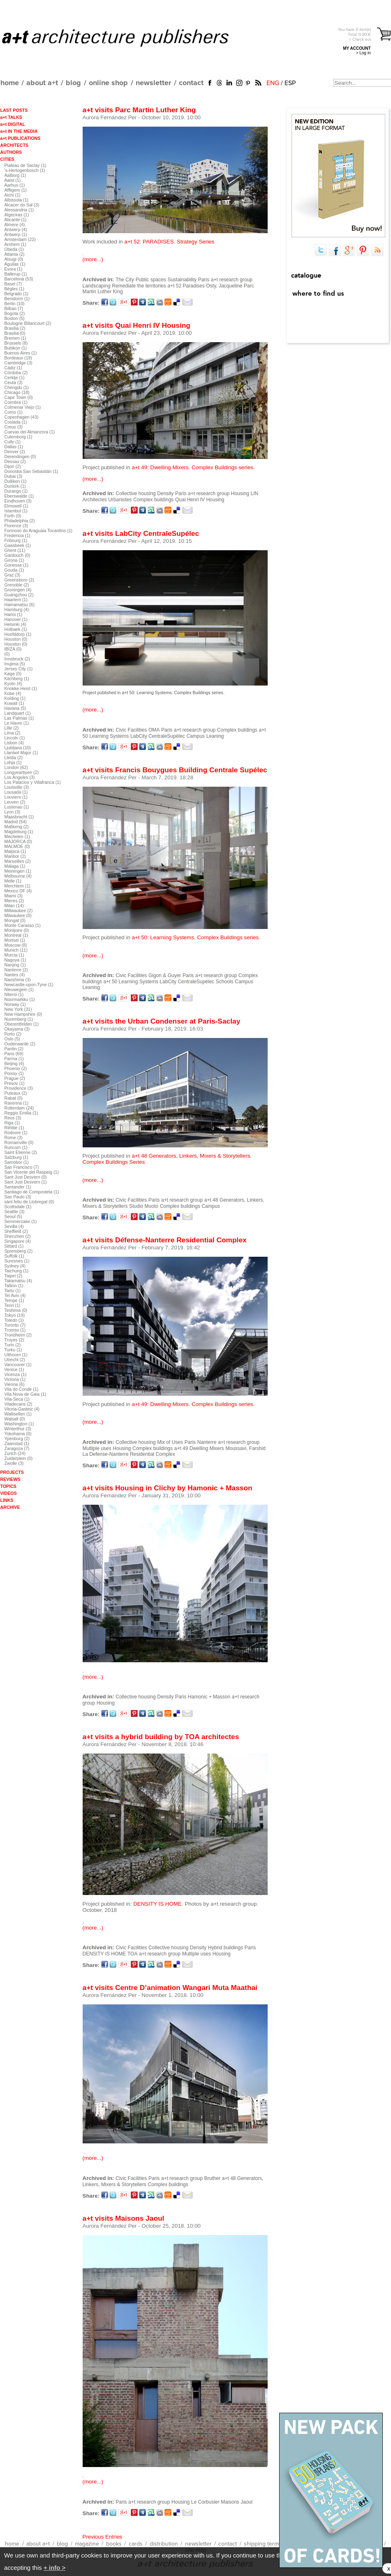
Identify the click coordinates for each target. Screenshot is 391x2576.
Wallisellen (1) (18, 1413)
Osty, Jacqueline (224, 286)
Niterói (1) (14, 994)
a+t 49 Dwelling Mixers (199, 1448)
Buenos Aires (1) (21, 352)
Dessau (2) (15, 461)
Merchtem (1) (17, 885)
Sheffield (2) (16, 1231)
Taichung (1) (17, 1270)
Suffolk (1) (14, 1255)
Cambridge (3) (18, 362)
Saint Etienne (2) (21, 1152)
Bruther (212, 2178)
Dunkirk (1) (15, 486)
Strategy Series (195, 242)
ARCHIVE (10, 1507)
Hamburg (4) (17, 609)
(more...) (93, 259)
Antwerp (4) (16, 229)
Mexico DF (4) (18, 890)
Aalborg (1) (15, 175)
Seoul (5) (13, 1216)
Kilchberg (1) (17, 678)
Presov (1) (15, 1083)
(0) (7, 653)
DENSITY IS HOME (157, 1904)
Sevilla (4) (14, 1226)
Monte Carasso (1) (23, 925)
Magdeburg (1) (19, 831)
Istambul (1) (16, 510)
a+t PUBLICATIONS (20, 138)
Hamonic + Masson (209, 1697)
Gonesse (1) (17, 565)
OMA (154, 730)
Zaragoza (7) (17, 1448)
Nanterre (207, 1442)
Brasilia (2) (15, 328)
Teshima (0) (16, 1310)
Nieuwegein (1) (19, 989)
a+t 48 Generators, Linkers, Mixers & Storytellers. (192, 1156)
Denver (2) (15, 451)
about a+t (42, 83)
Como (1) (14, 412)
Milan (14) (14, 905)
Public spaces (151, 280)
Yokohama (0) (18, 1433)
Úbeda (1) (14, 249)
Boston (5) (15, 318)
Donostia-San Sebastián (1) (31, 471)
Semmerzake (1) (21, 1221)
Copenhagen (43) (22, 417)
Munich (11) (16, 949)
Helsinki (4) (15, 624)
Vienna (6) (15, 1384)
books (114, 2544)
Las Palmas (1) (19, 718)
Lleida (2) (14, 757)
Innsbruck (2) (17, 658)
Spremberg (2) (19, 1251)
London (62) (16, 767)
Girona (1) (14, 560)
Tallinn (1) (14, 1285)
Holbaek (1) (16, 629)
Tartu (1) (13, 1290)
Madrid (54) (16, 821)
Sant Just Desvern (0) (26, 1176)
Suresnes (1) (17, 1260)
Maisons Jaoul (236, 2502)
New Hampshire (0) (23, 1014)
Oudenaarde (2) (20, 1043)
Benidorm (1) (17, 298)
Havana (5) (15, 708)
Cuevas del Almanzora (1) (30, 431)
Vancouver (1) (18, 1364)
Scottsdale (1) (18, 1206)
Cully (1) (13, 441)
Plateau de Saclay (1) (25, 165)
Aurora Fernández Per (110, 117)
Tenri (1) (13, 1305)
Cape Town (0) (19, 397)
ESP (290, 83)
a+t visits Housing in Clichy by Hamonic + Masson (167, 1488)
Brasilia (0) (15, 333)
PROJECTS (12, 1472)
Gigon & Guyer (164, 975)
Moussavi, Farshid (246, 1448)
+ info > (54, 2567)
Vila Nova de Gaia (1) (25, 1394)
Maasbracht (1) (19, 816)
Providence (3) (19, 1088)
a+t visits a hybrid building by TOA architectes (161, 1737)
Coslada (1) (16, 421)
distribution (164, 2544)
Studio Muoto (143, 1206)
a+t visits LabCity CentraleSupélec (141, 533)
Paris (203, 280)
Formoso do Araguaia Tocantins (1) (39, 530)
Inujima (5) (15, 663)
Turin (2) (13, 1344)
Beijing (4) (14, 1063)
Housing (240, 493)
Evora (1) (14, 268)
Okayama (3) (17, 1028)
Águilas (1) (15, 264)
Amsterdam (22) (20, 239)
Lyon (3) (13, 811)
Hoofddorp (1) (18, 634)
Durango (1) (16, 491)
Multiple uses (97, 1448)
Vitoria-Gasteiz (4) (22, 1408)
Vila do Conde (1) (22, 1389)
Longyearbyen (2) (22, 772)
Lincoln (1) (15, 737)
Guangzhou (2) (19, 594)
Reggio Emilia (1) (21, 1112)
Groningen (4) (18, 589)
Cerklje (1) (15, 377)
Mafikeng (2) (17, 826)
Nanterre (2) (16, 969)
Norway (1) (15, 1004)
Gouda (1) (14, 570)
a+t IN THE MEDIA (19, 131)
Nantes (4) (15, 974)
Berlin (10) (15, 303)
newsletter (153, 83)
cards (136, 2544)
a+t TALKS (11, 117)
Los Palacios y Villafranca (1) (33, 782)
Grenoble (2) (17, 584)
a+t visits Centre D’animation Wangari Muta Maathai (170, 1987)
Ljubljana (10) (18, 747)
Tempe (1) (14, 1300)
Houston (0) (16, 639)
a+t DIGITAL (12, 124)
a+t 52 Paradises (185, 286)
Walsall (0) (15, 1418)
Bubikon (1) (16, 347)
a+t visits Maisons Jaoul (123, 2218)
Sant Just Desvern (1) (26, 1181)
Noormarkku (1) (20, 999)
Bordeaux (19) (18, 357)
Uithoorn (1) (16, 1354)
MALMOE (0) (17, 846)
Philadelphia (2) (20, 520)
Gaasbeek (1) (18, 545)
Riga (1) (12, 1122)
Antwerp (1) (16, 234)
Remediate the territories (139, 286)
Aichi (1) (13, 194)
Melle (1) (13, 880)
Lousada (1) (16, 792)
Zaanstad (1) (17, 1443)
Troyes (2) (14, 1339)
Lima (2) (13, 732)
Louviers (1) (16, 797)
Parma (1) (14, 1058)
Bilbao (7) (14, 308)
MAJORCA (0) (18, 841)
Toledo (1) (14, 1320)
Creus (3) (14, 426)
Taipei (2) (14, 1275)
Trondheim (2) (18, 1334)
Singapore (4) (18, 1241)
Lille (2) (12, 727)
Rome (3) (14, 1137)
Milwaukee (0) (18, 915)
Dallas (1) (14, 446)
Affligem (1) (16, 190)
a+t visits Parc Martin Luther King (139, 110)
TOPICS (8, 1486)
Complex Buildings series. (228, 937)
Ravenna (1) (17, 1102)
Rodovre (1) (16, 1132)
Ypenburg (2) (17, 1438)
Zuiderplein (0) (19, 1458)
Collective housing (135, 493)
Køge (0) (13, 673)
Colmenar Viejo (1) (23, 407)
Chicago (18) (17, 392)
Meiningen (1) (18, 871)
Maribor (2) (15, 856)
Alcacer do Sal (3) (22, 204)
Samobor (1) (17, 1162)
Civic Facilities (131, 730)
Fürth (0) (13, 515)
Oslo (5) (12, 1038)
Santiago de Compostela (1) (32, 1191)
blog (73, 83)
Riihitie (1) (14, 1127)
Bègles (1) (15, 288)
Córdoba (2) (16, 372)
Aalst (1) (13, 180)
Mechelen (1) (17, 836)
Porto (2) (13, 1033)
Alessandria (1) (19, 209)
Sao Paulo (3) (18, 1196)
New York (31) (18, 1009)
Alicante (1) (16, 219)
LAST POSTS (14, 110)
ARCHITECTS (14, 145)
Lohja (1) (13, 762)
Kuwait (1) (14, 703)
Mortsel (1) (15, 940)
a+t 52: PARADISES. (150, 242)
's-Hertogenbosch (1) (25, 170)
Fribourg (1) (16, 540)
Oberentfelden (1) (22, 1024)
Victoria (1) (15, 1379)
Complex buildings (153, 500)
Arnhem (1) (15, 244)
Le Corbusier (205, 2502)
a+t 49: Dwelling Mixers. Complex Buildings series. (193, 467)
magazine (87, 2544)
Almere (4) (15, 224)
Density (165, 493)
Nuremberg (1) (19, 1019)
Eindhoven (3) (18, 500)
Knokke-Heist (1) (21, 688)
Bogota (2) (15, 313)
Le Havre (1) (17, 722)
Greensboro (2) (19, 579)
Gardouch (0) (17, 555)
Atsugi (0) (14, 259)
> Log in (363, 53)
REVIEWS (10, 1479)
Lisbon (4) (14, 742)
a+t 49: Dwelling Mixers (160, 1404)
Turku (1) (13, 1349)
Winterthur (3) (18, 1428)
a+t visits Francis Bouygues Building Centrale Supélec (175, 770)
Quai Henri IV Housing (199, 500)
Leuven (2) (15, 801)
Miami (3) (14, 895)
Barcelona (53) (19, 278)
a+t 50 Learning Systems (131, 982)
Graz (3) (13, 574)
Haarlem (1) (16, 599)
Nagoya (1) (15, 959)
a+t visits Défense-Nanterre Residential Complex (165, 1240)
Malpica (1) (15, 851)
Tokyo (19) (15, 1315)
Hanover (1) (16, 619)
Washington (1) (19, 1423)
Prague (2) (15, 1078)
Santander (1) (18, 1186)
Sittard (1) (14, 1246)
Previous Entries (103, 2537)
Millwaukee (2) (19, 910)
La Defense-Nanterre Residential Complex (129, 1454)
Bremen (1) (15, 338)
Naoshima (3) (18, 979)
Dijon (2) (13, 466)
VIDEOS (8, 1493)
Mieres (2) (14, 900)
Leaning (215, 736)
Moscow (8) (16, 945)
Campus (195, 736)
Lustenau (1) (17, 806)
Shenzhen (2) (18, 1236)
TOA (132, 1954)
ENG (272, 83)
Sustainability (182, 280)
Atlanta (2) (15, 254)
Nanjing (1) (15, 964)
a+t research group (231, 280)
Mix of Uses (170, 1442)
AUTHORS (11, 152)
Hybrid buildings (225, 1948)
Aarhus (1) (15, 185)
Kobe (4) (13, 693)
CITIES (7, 159)
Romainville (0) (19, 1142)
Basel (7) (13, 283)
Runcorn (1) (16, 1147)
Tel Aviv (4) (15, 1295)
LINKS (7, 1500)
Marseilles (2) (18, 861)
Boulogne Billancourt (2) (28, 323)
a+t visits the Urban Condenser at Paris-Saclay (162, 1021)
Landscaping (97, 286)
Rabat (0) (14, 1098)
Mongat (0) (15, 920)
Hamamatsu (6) (20, 604)
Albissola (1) (17, 199)
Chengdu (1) (17, 387)
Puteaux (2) (16, 1093)
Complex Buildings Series (114, 1162)
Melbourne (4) (18, 875)
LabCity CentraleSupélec (157, 736)
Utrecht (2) (15, 1359)
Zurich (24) (15, 1453)
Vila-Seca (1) (17, 1399)
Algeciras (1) (17, 214)
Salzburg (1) (16, 1157)
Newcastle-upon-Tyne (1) (29, 984)
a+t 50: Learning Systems (163, 937)
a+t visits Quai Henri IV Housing (136, 325)
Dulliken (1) (16, 481)
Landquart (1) (18, 713)
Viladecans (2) (18, 1404)
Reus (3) (13, 1117)
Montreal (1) (16, 935)
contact (191, 83)
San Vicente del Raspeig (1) (32, 1172)
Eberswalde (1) (19, 495)
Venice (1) (14, 1369)
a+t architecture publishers (125, 37)
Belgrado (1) (17, 293)
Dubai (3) (14, 476)
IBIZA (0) (13, 648)
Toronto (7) (15, 1325)
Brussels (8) (16, 343)
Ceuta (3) (14, 382)
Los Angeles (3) (20, 777)
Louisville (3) (17, 787)
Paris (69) (14, 1053)
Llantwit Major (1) (21, 752)
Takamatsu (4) (18, 1280)
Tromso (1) (15, 1329)
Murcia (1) (14, 954)
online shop (108, 83)
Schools (225, 982)
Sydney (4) (15, 1265)
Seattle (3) (15, 1211)
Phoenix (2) (16, 1068)
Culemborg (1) (18, 436)
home (9, 83)
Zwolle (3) (14, 1463)
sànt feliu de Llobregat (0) (29, 1201)
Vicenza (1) (16, 1374)
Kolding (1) (15, 698)
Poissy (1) (14, 1073)
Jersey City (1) (19, 668)
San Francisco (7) (22, 1167)
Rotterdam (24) (19, 1107)
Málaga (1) (15, 866)
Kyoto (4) (13, 683)
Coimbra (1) (16, 402)
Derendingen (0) (20, 456)
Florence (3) (16, 525)
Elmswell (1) (16, 505)
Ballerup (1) (16, 273)
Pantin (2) (14, 1048)
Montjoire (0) (17, 930)
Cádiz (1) (13, 367)
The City (125, 280)
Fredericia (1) (17, 535)
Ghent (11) (15, 550)
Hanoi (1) (14, 614)
